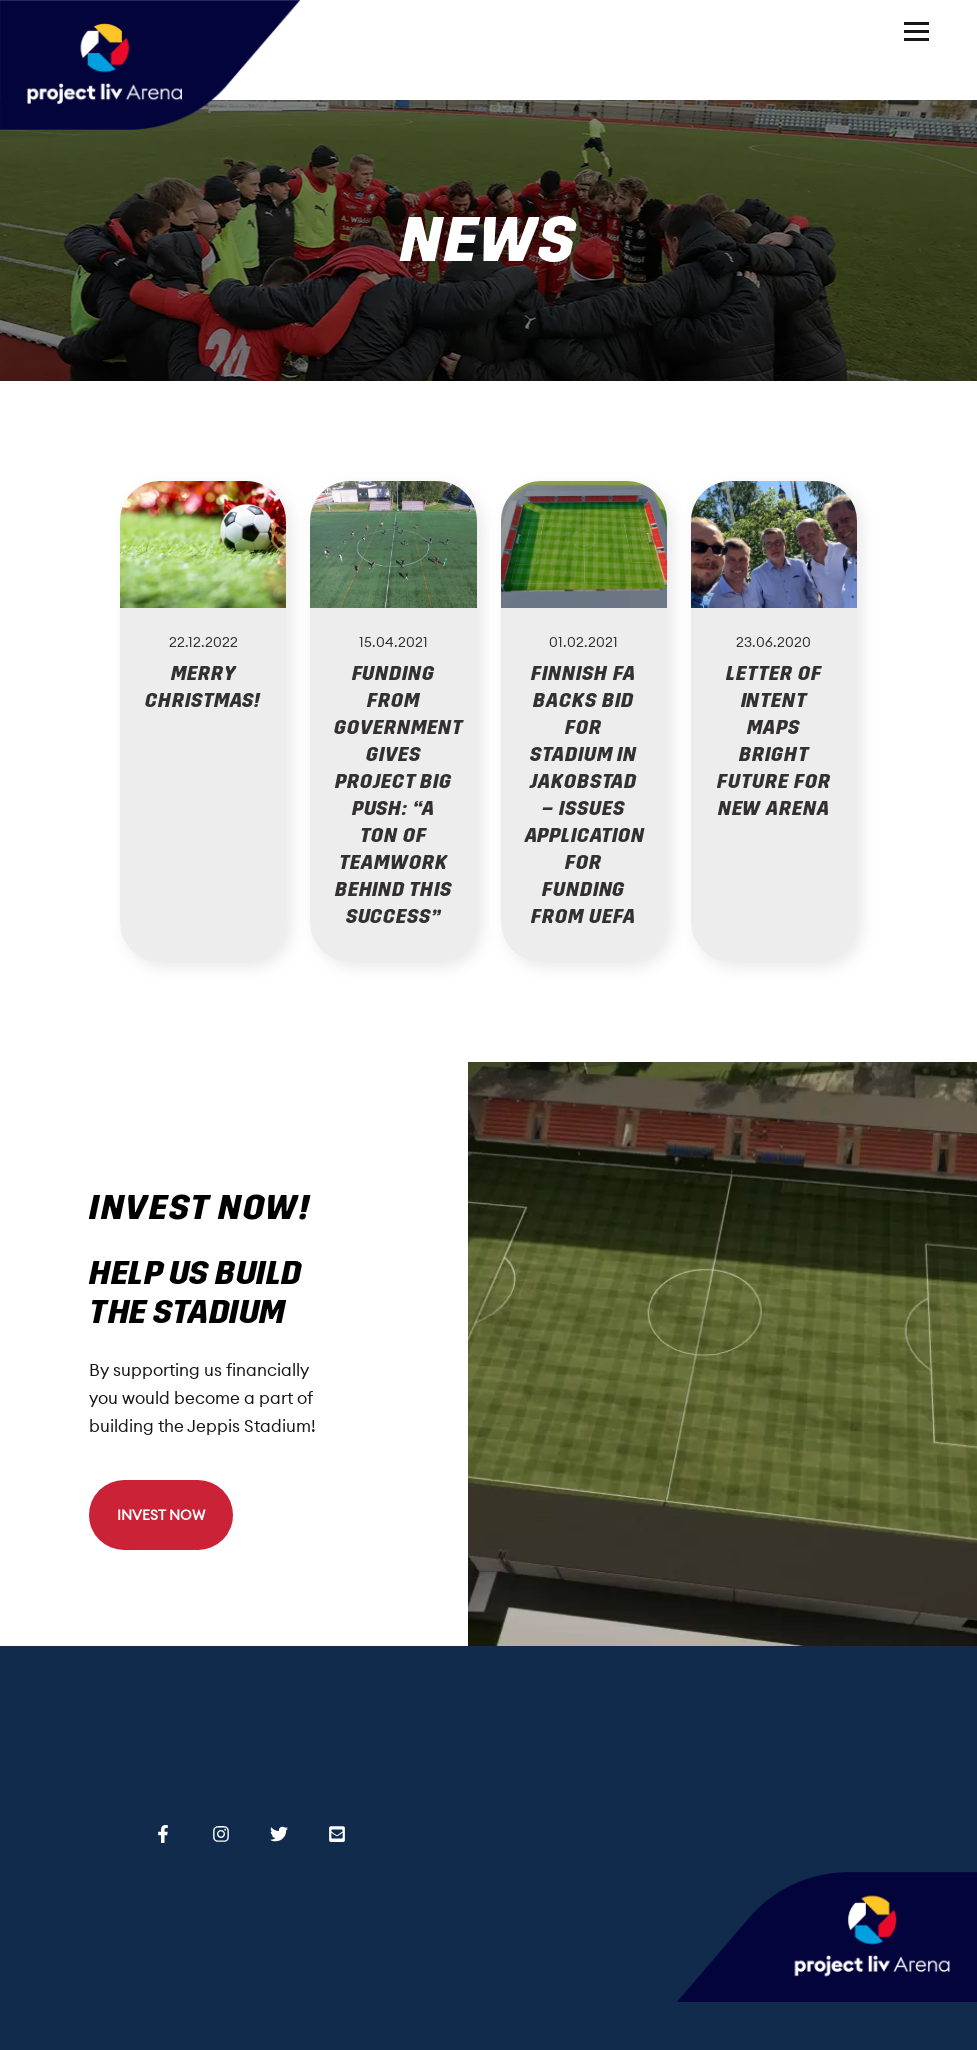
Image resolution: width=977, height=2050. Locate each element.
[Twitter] (279, 1831)
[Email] (337, 1831)
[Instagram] (221, 1831)
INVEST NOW (161, 1515)
